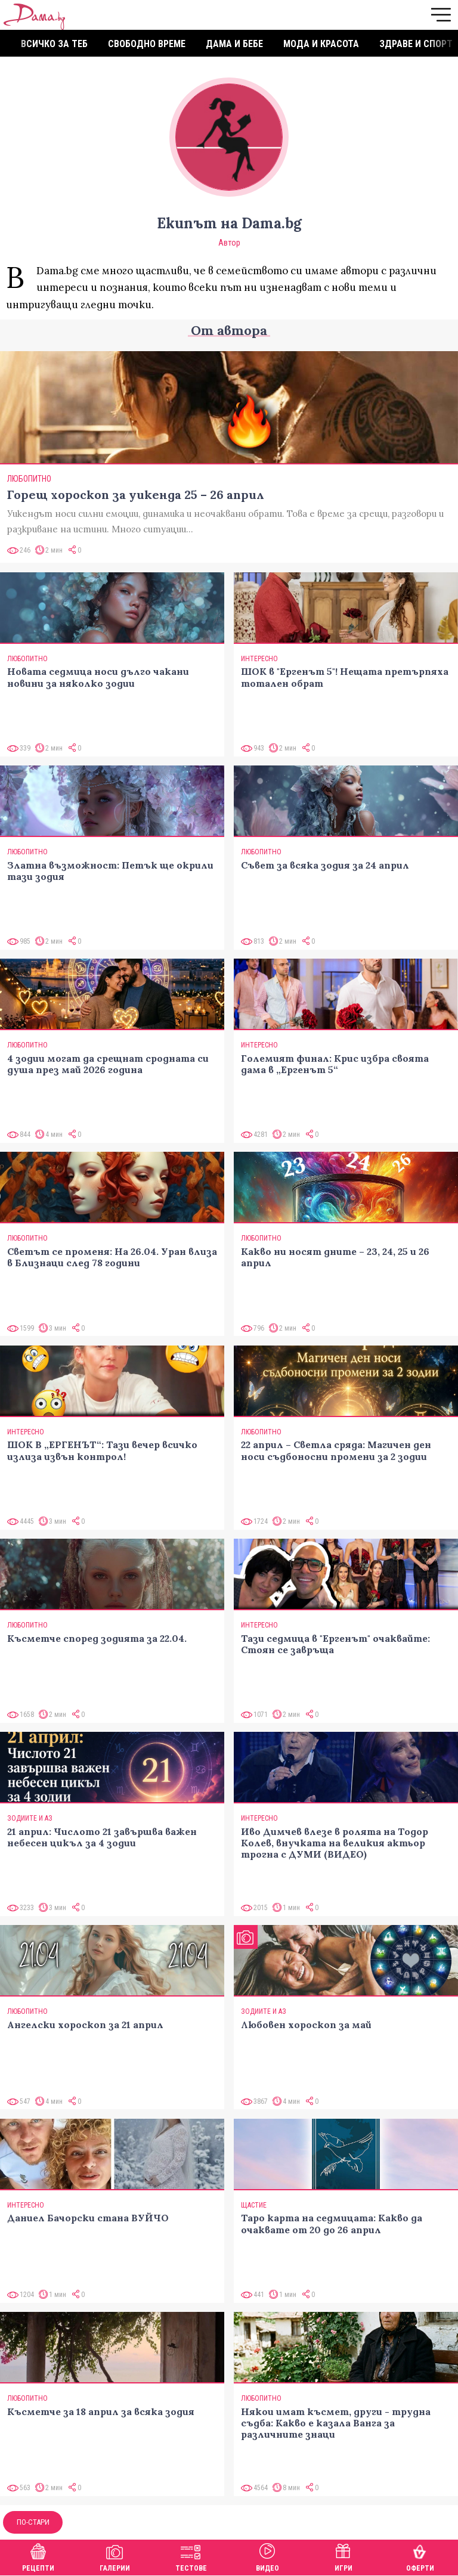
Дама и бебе (234, 43)
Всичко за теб (54, 43)
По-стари (33, 2522)
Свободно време (146, 43)
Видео (267, 2556)
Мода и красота (321, 43)
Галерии (115, 2556)
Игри (343, 2556)
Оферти (420, 2556)
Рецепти (38, 2556)
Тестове (191, 2556)
